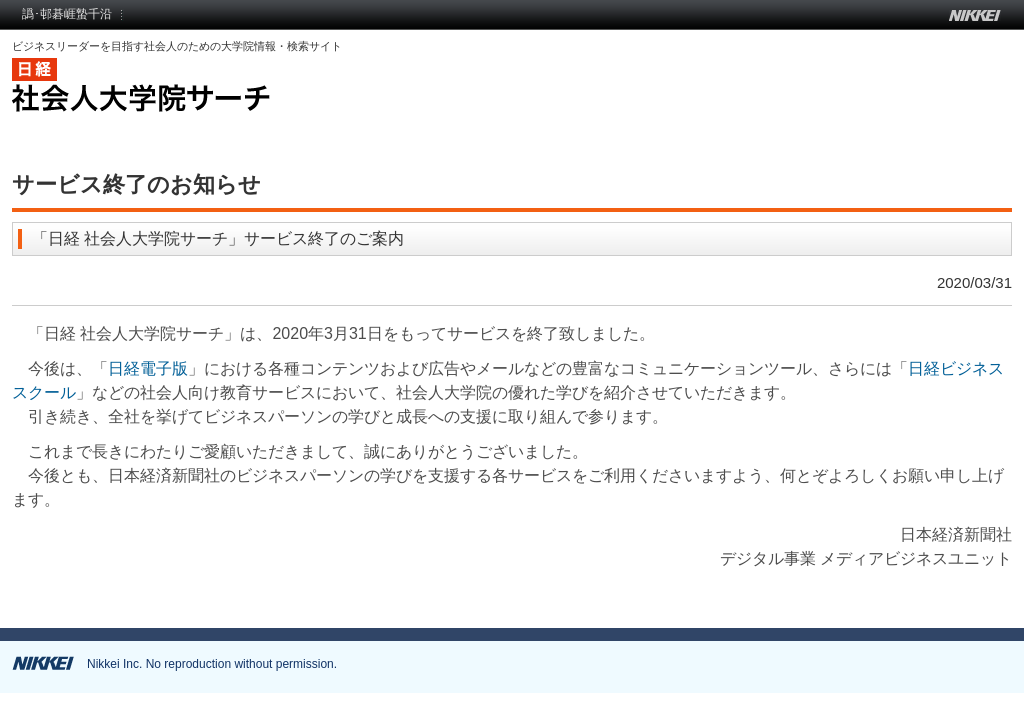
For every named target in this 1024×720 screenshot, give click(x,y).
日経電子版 (148, 368)
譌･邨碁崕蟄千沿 (67, 14)
